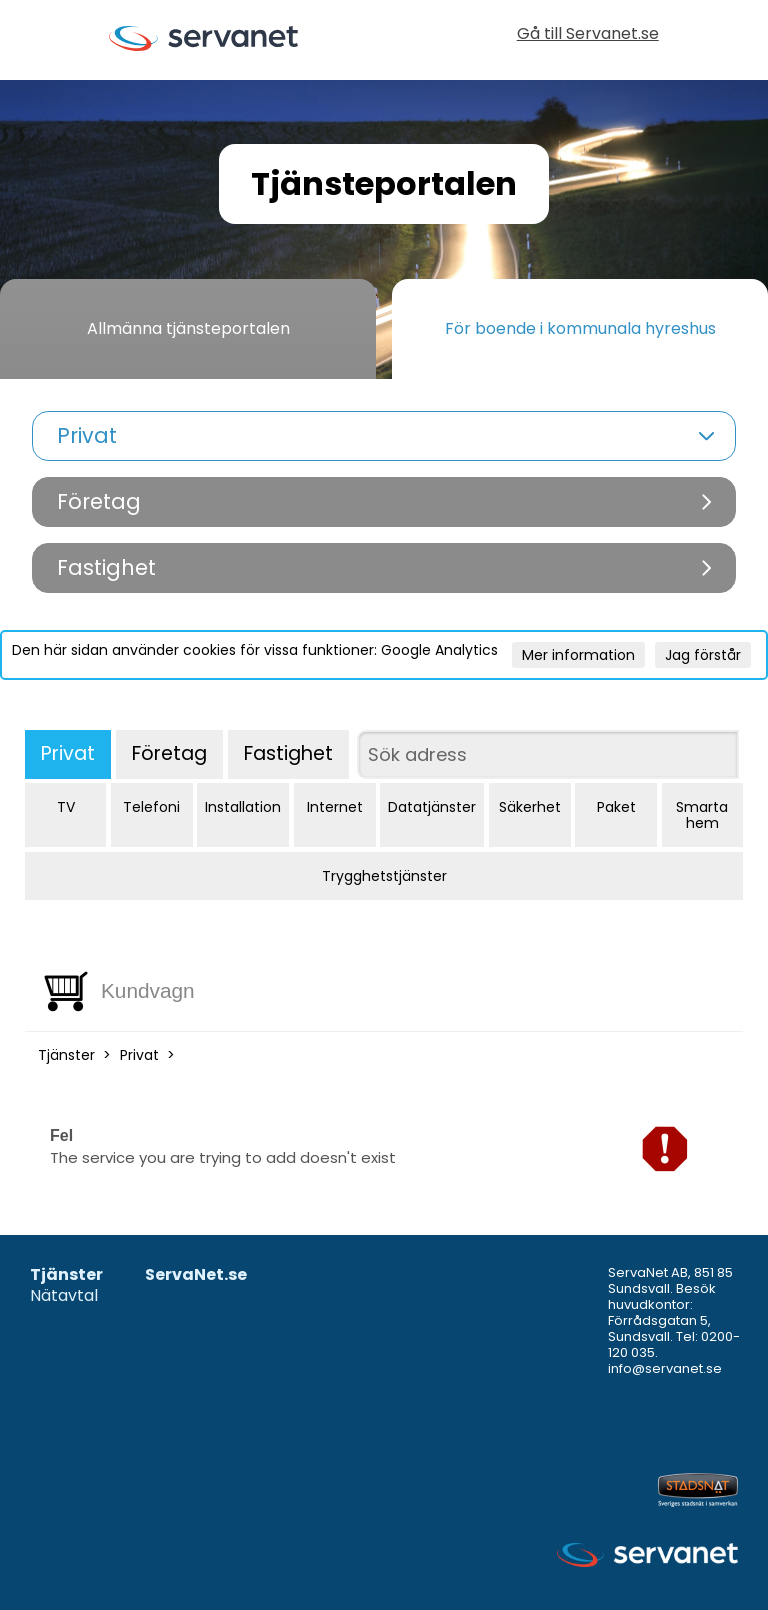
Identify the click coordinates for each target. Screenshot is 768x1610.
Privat (68, 753)
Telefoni (151, 807)
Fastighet (288, 753)
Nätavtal (64, 1296)
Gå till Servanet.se (588, 35)
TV (66, 807)
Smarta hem (702, 815)
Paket (616, 807)
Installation (243, 807)
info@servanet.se (665, 1368)
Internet (335, 807)
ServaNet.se (196, 1275)
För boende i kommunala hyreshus (580, 328)
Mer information (578, 655)
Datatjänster (432, 807)
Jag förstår (703, 655)
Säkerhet (530, 807)
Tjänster (66, 1055)
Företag (169, 753)
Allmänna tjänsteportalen (188, 328)
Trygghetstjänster (384, 876)
